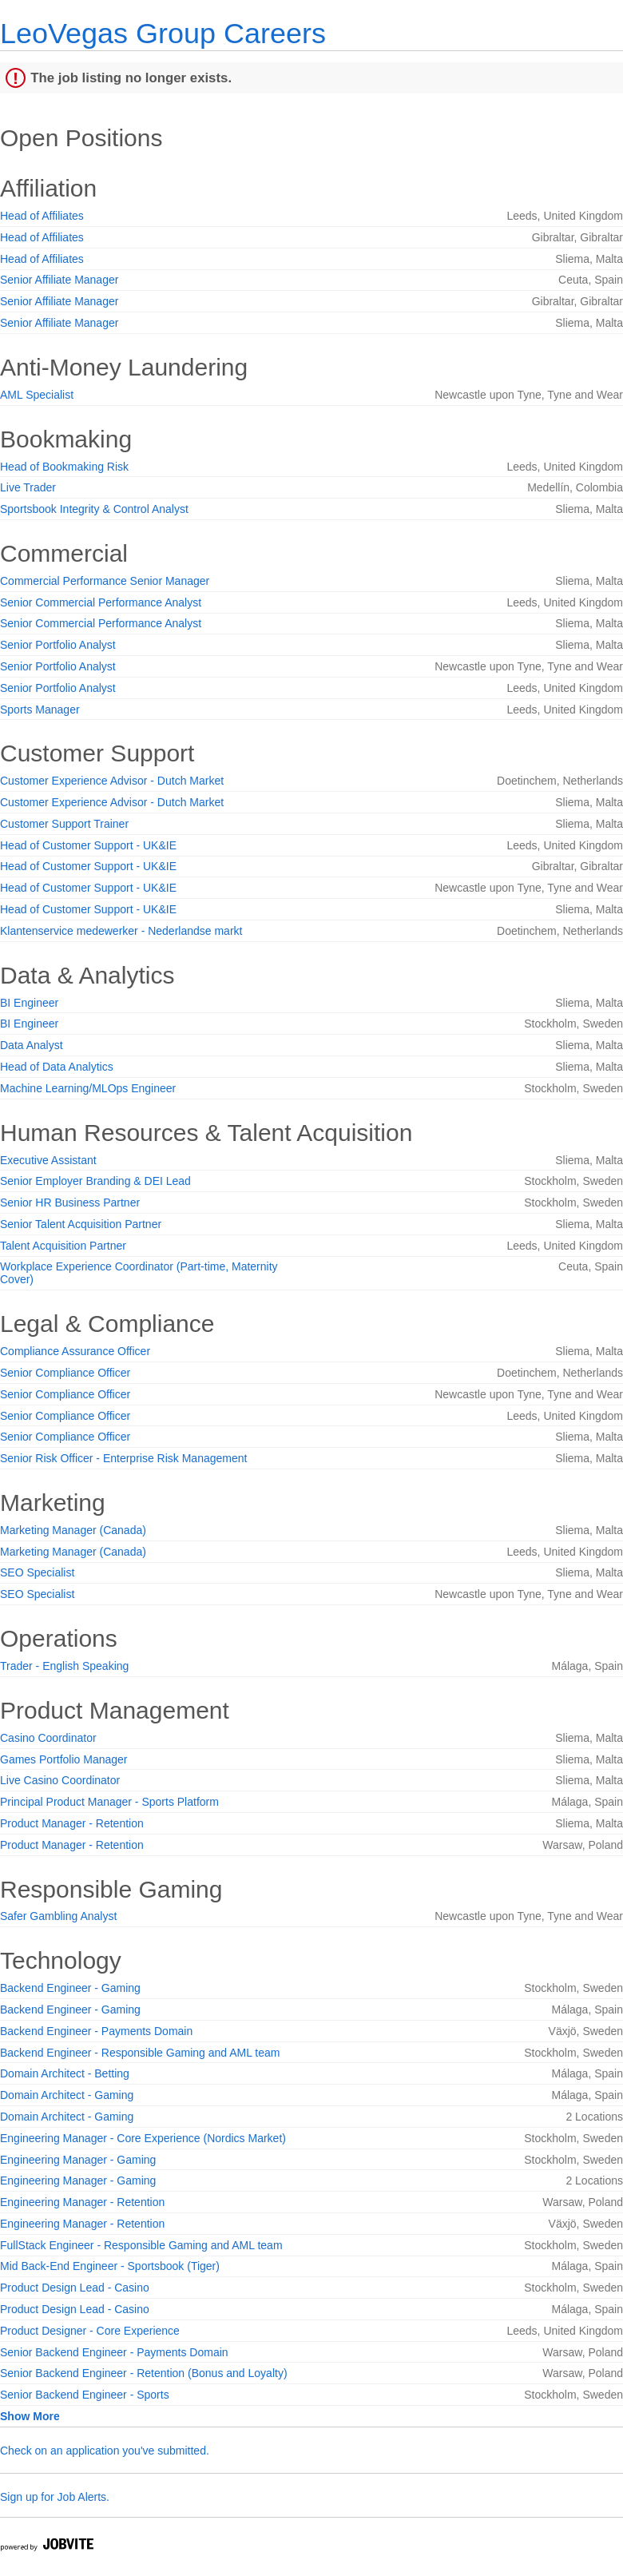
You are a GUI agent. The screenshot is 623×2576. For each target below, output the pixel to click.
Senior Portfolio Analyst (58, 644)
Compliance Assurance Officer (75, 1351)
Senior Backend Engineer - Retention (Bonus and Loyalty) (144, 2373)
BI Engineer (29, 1002)
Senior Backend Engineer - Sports (84, 2394)
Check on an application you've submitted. (104, 2450)
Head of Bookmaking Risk (64, 466)
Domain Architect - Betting (64, 2073)
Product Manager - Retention (72, 1823)
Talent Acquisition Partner (63, 1245)
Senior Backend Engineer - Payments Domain (114, 2352)
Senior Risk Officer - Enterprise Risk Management (123, 1458)
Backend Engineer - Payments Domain (96, 2031)
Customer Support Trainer (64, 823)
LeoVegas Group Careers (163, 33)
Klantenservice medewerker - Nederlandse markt (121, 930)
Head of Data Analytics (56, 1066)
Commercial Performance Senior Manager (104, 580)
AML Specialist (36, 394)
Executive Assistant (48, 1160)
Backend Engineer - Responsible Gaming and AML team (140, 2052)
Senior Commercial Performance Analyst (100, 602)
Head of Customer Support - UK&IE (88, 845)
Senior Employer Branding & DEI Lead (95, 1181)
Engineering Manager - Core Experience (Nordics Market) (143, 2138)
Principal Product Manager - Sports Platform (109, 1801)
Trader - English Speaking (64, 1666)
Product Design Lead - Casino (74, 2287)
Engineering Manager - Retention (82, 2202)
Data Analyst (31, 1045)
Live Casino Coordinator (60, 1780)
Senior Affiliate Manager (59, 279)
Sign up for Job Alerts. (54, 2497)
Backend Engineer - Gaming (70, 1988)
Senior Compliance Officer (65, 1372)
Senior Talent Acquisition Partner (80, 1224)
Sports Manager (40, 709)
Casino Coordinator (48, 1737)
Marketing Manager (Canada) (73, 1530)
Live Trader (28, 487)
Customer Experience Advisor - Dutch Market (112, 780)
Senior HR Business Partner (70, 1202)
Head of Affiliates (42, 215)
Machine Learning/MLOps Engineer (88, 1088)
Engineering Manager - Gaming (78, 2159)
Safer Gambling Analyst (58, 1916)
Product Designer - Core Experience (90, 2330)
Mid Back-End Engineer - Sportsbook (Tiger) (110, 2266)
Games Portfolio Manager (64, 1759)
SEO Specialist (37, 1572)
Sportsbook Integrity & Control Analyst (94, 509)
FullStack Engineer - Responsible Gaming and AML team (141, 2245)
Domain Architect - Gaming (66, 2095)
